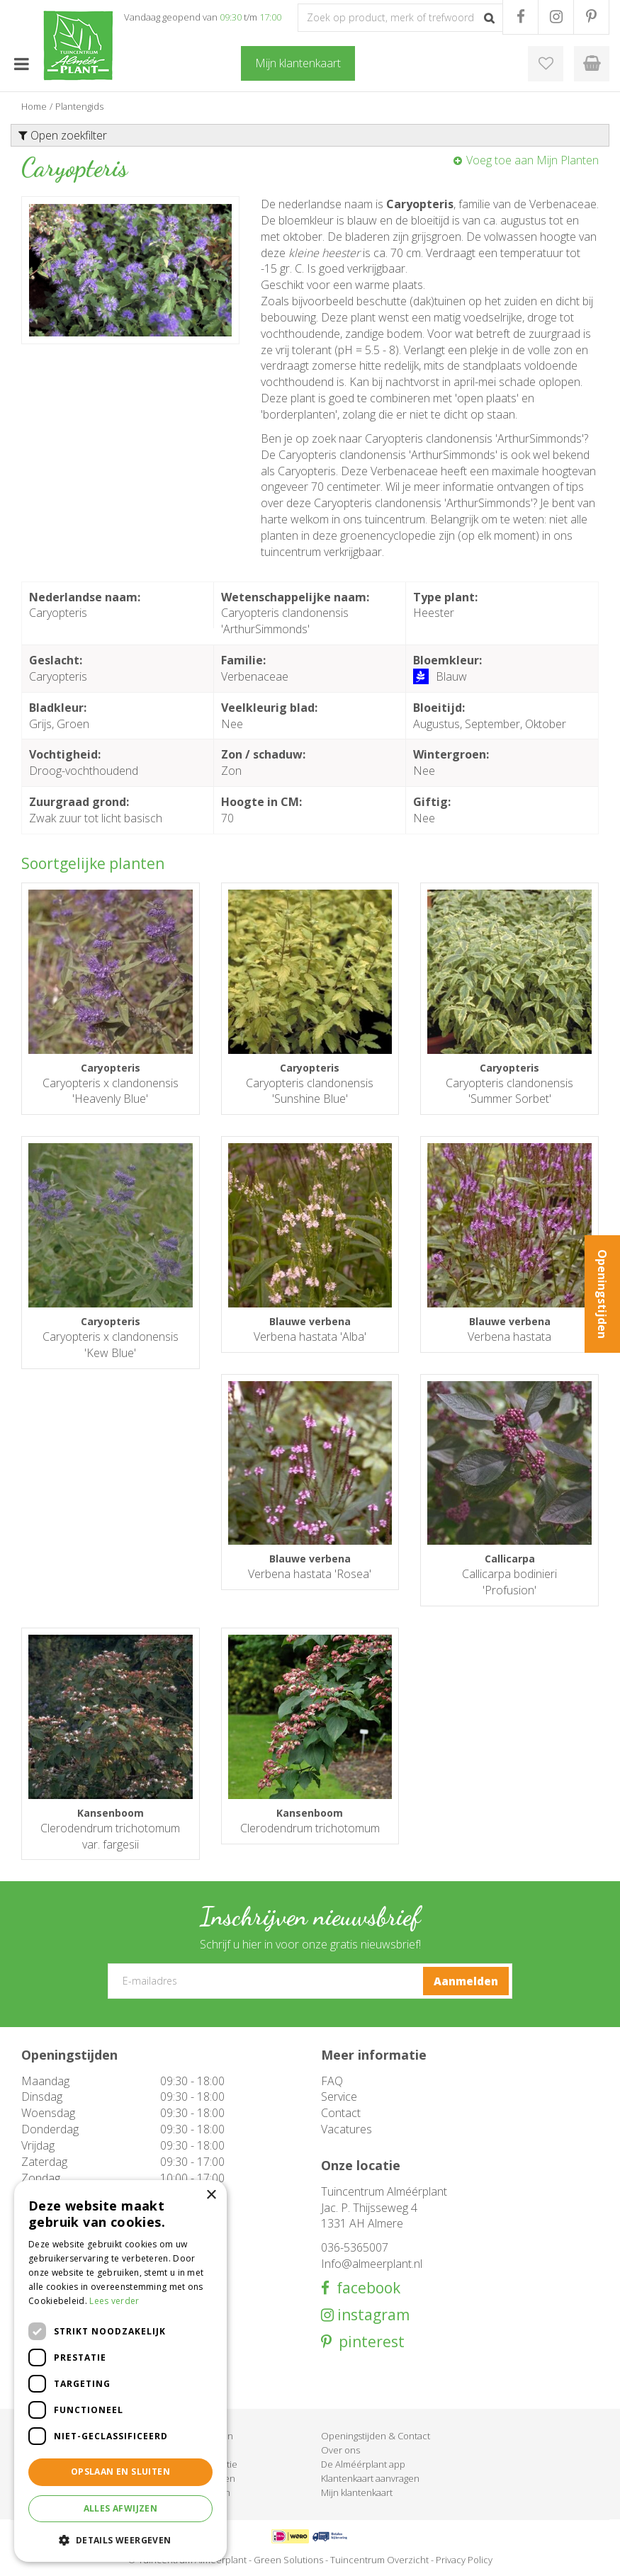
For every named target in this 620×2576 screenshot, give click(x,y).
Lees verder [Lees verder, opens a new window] (114, 2301)
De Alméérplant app (363, 2464)
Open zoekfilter (62, 135)
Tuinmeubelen (202, 2435)
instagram (372, 2315)
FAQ (332, 2081)
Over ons (340, 2450)
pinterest (368, 2341)
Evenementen (200, 2492)
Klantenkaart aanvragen (370, 2478)
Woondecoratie (204, 2464)
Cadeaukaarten (203, 2478)
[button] (120, 2539)
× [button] (210, 2195)
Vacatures (346, 2129)
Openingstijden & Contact (375, 2435)
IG (556, 17)
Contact (341, 2113)
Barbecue (192, 2450)
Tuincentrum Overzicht (379, 2559)
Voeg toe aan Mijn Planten (532, 160)
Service (339, 2096)
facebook (364, 2288)
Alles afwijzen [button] (121, 2508)
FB (520, 17)
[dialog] (120, 2371)
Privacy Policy (464, 2559)
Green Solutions (288, 2559)
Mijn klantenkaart (357, 2492)
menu (21, 63)
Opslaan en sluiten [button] (120, 2472)
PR (591, 17)
